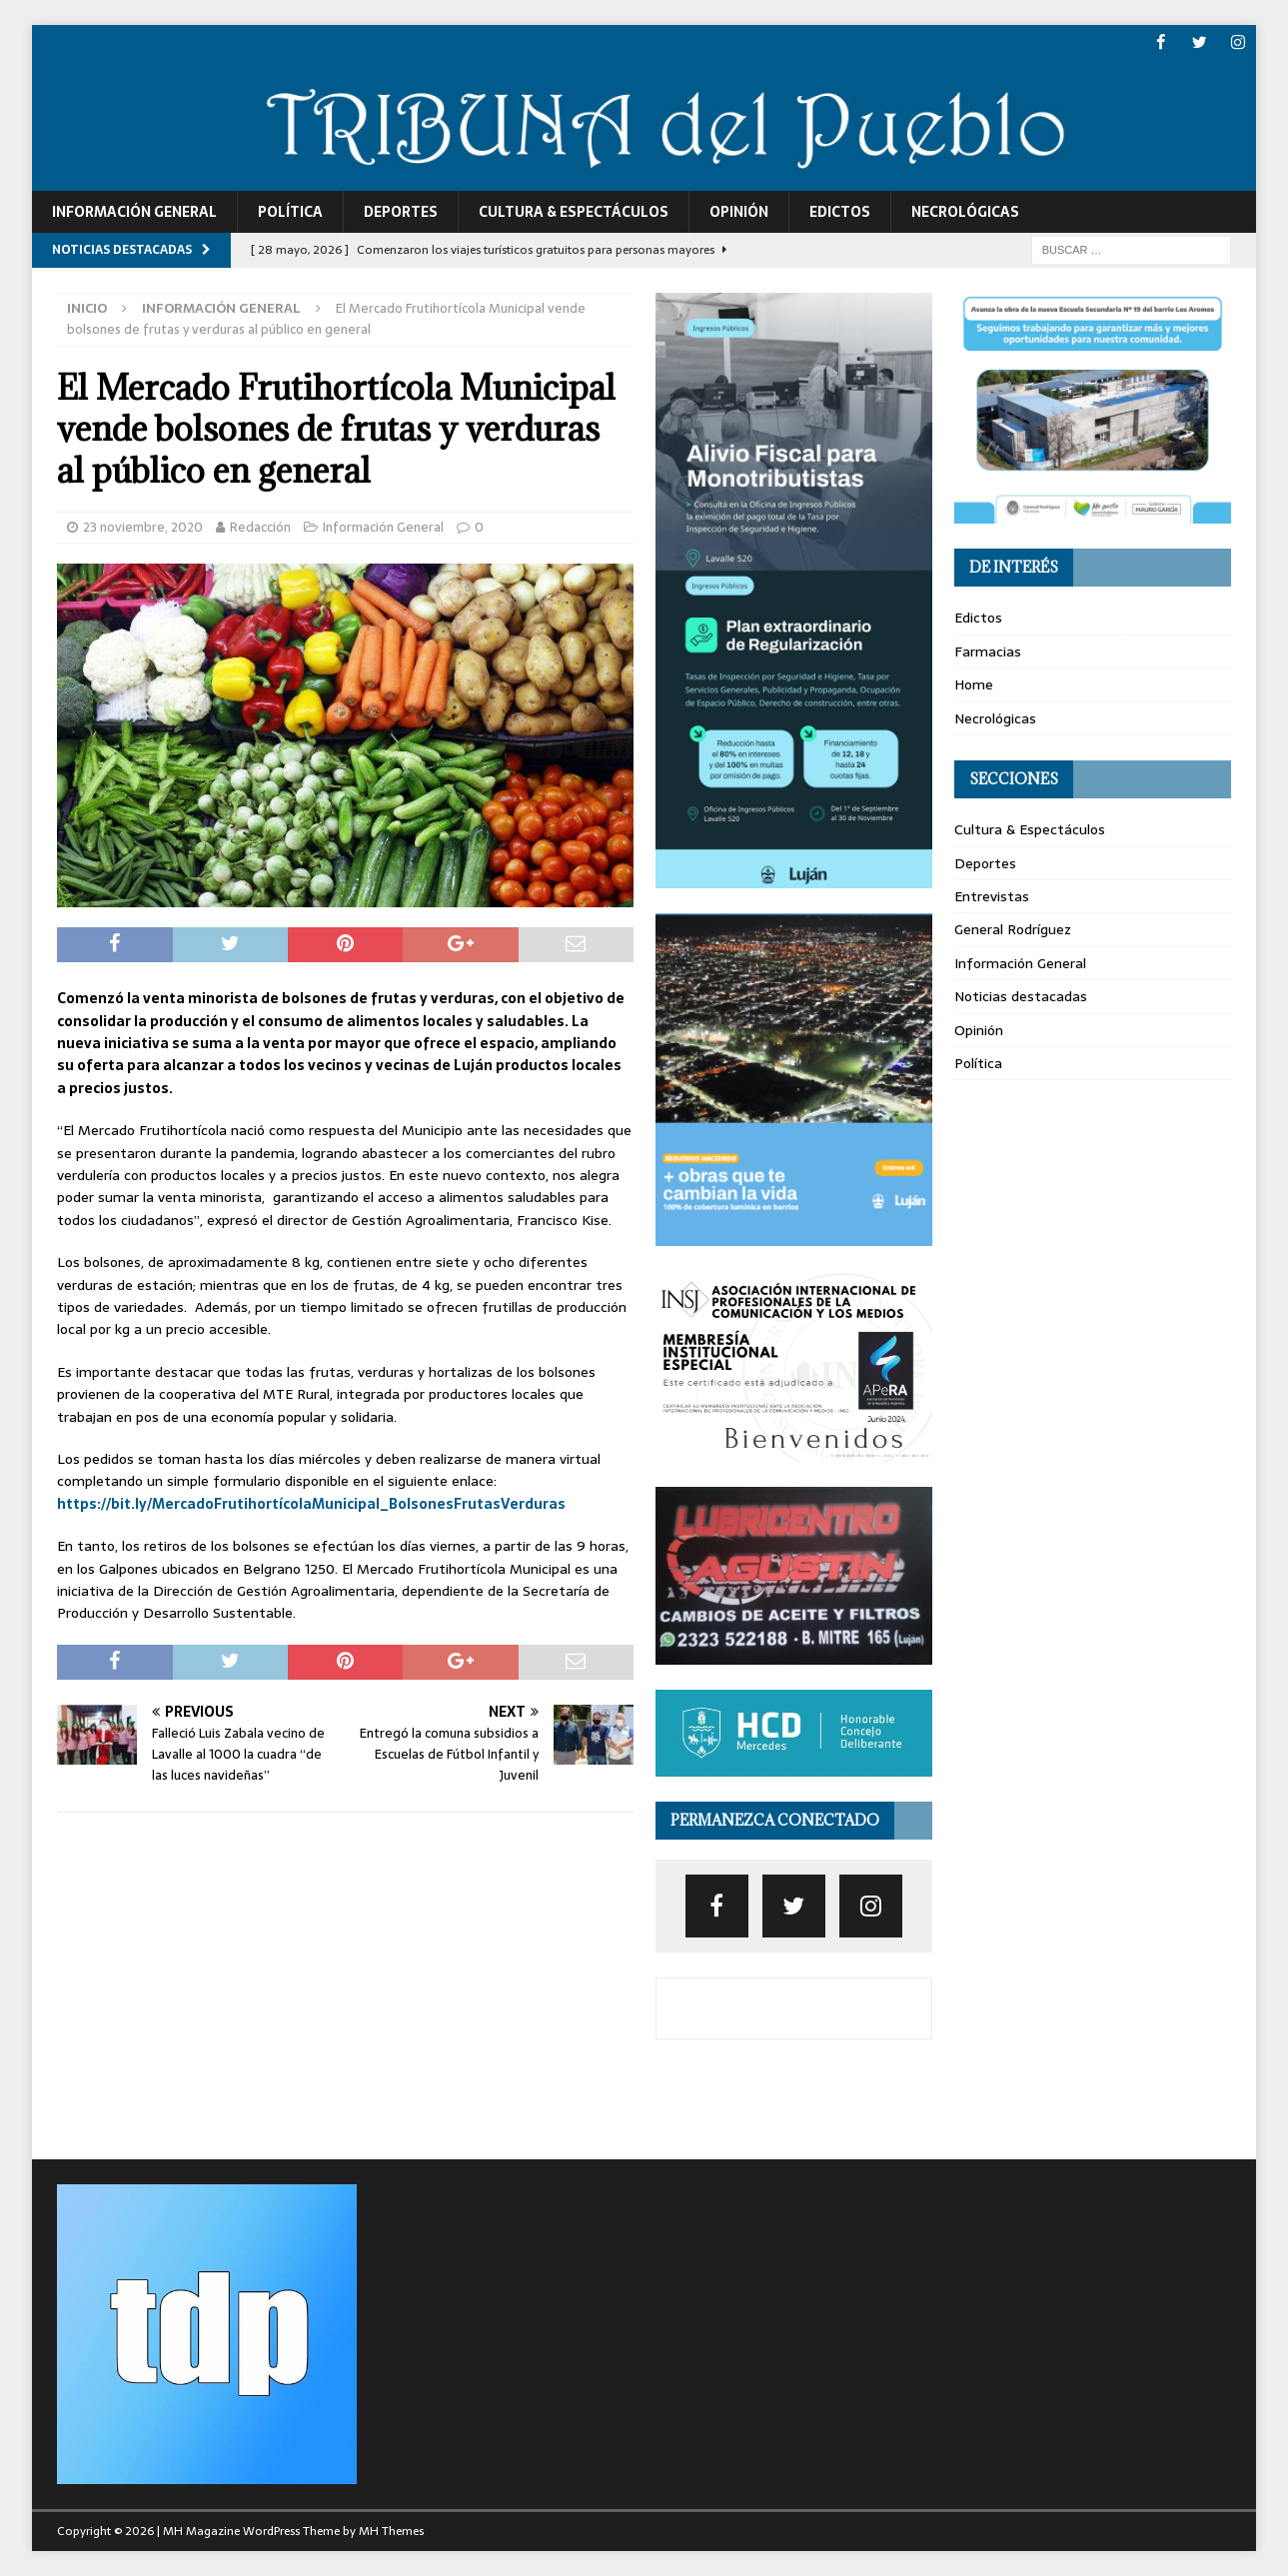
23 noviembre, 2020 (143, 526)
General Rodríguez (1012, 929)
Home (973, 684)
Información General (134, 211)
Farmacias (987, 650)
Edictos (839, 211)
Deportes (401, 211)
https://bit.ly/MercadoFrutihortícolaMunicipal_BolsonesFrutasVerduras (311, 1503)
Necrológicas (965, 211)
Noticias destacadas (1020, 996)
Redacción (260, 526)
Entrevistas (991, 895)
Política (290, 211)
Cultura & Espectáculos (573, 211)
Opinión (738, 211)
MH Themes (391, 2531)
